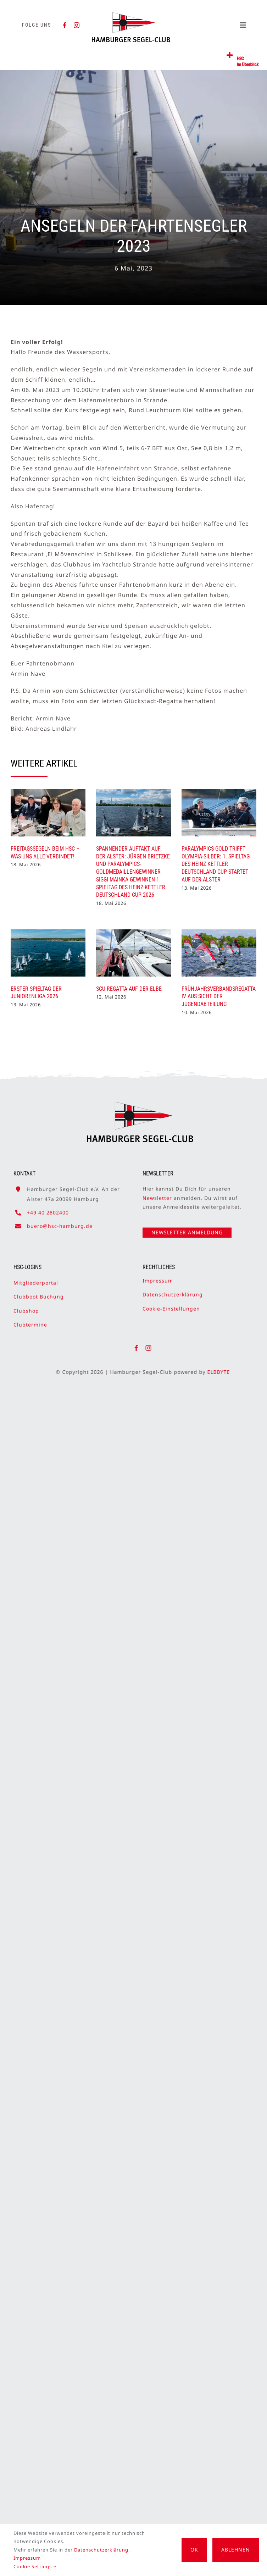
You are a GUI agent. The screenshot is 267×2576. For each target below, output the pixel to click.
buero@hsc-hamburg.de (60, 1222)
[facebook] (65, 25)
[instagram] (77, 25)
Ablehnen (235, 2549)
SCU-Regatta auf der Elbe (129, 988)
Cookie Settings (34, 2566)
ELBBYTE (222, 1372)
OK (194, 2549)
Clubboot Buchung (38, 1293)
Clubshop (26, 1307)
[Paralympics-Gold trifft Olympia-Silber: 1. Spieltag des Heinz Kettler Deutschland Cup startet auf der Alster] (219, 812)
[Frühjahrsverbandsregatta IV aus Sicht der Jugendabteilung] (219, 953)
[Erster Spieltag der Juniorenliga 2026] (48, 953)
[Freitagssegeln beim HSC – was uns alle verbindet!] (48, 812)
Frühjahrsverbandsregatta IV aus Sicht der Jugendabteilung (219, 996)
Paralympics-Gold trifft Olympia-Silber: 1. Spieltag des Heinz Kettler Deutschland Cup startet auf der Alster (216, 864)
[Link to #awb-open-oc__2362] (230, 55)
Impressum (158, 1277)
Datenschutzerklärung (173, 1291)
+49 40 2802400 (48, 1209)
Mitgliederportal (35, 1279)
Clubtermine (30, 1320)
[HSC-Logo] (131, 15)
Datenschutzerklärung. (102, 2550)
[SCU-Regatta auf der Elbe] (133, 953)
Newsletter (157, 1194)
